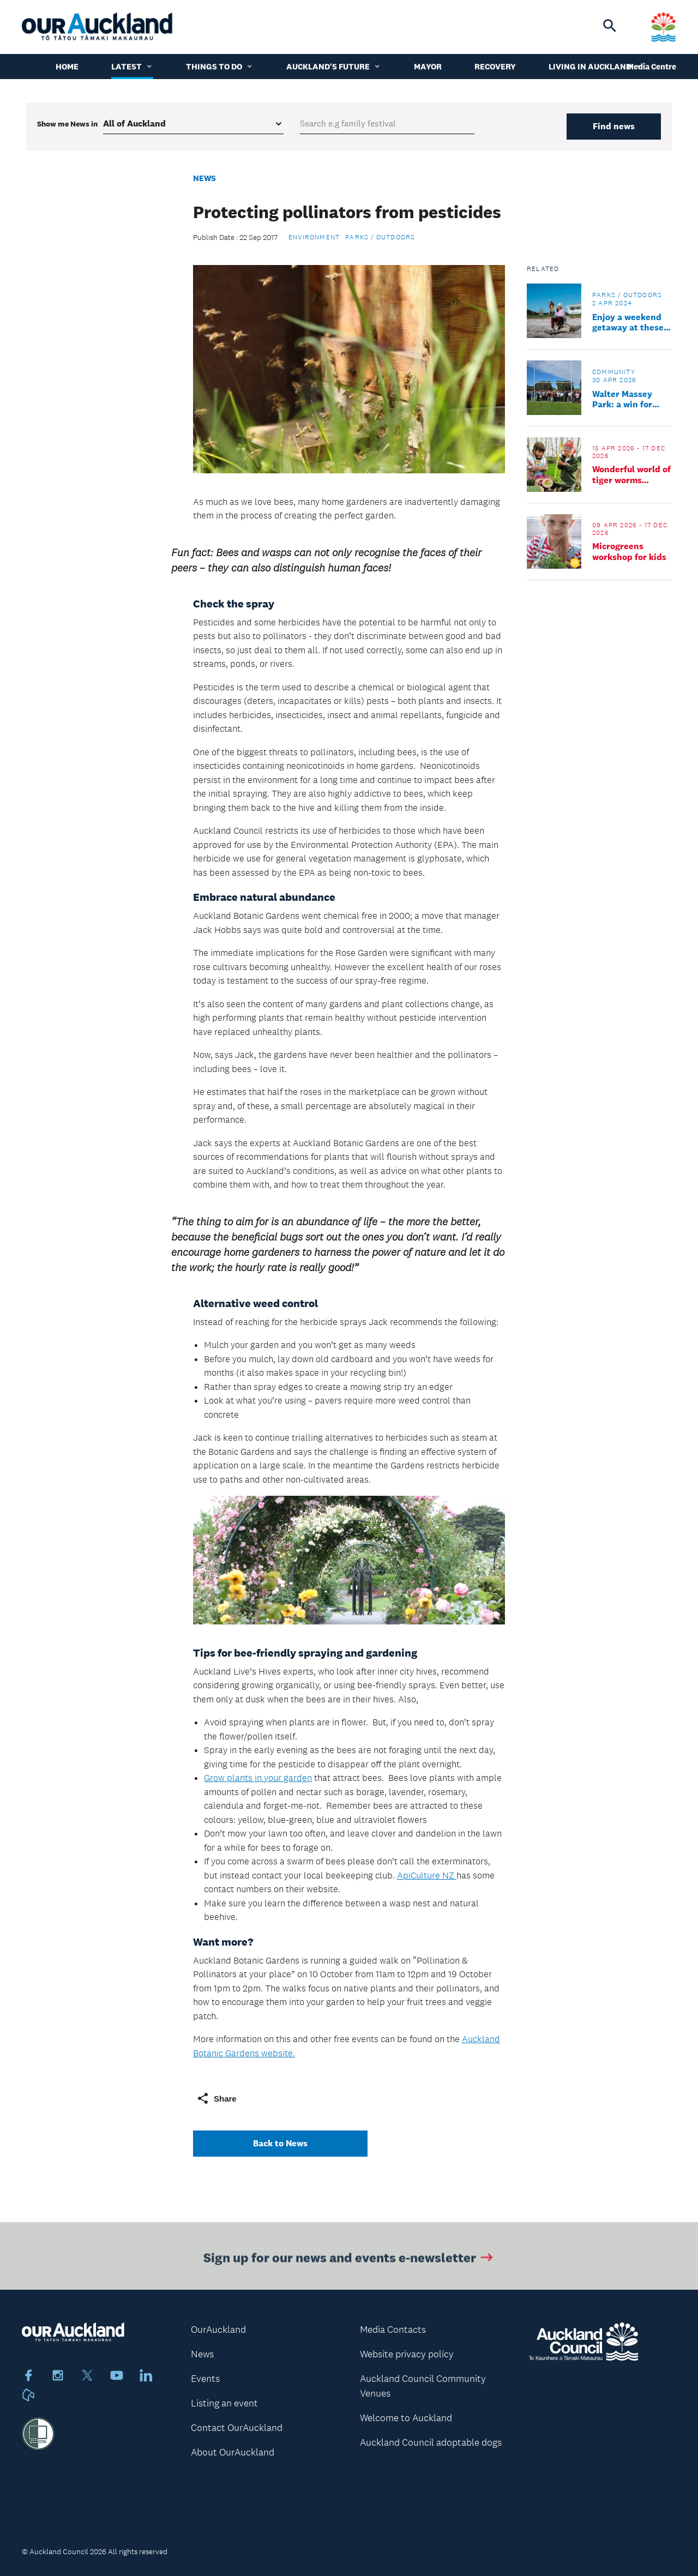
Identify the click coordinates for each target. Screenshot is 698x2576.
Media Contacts (393, 2330)
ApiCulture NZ (426, 1875)
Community (613, 372)
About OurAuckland (232, 2452)
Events (205, 2379)
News (204, 178)
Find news (614, 126)
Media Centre (651, 68)
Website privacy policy (407, 2354)
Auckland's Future (333, 68)
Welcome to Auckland (406, 2418)
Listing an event (224, 2403)
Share (216, 2098)
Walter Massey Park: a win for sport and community (622, 399)
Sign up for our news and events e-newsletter (349, 2260)
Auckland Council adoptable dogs (431, 2442)
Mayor (428, 68)
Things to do (220, 68)
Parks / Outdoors (380, 237)
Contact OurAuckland (236, 2428)
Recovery (495, 68)
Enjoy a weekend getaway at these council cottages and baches (628, 322)
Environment (314, 237)
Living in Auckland (596, 68)
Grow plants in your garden (258, 1777)
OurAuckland (218, 2330)
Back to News (280, 2143)
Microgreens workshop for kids (629, 551)
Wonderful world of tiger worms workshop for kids (631, 474)
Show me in (67, 124)
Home (67, 68)
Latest (132, 68)
